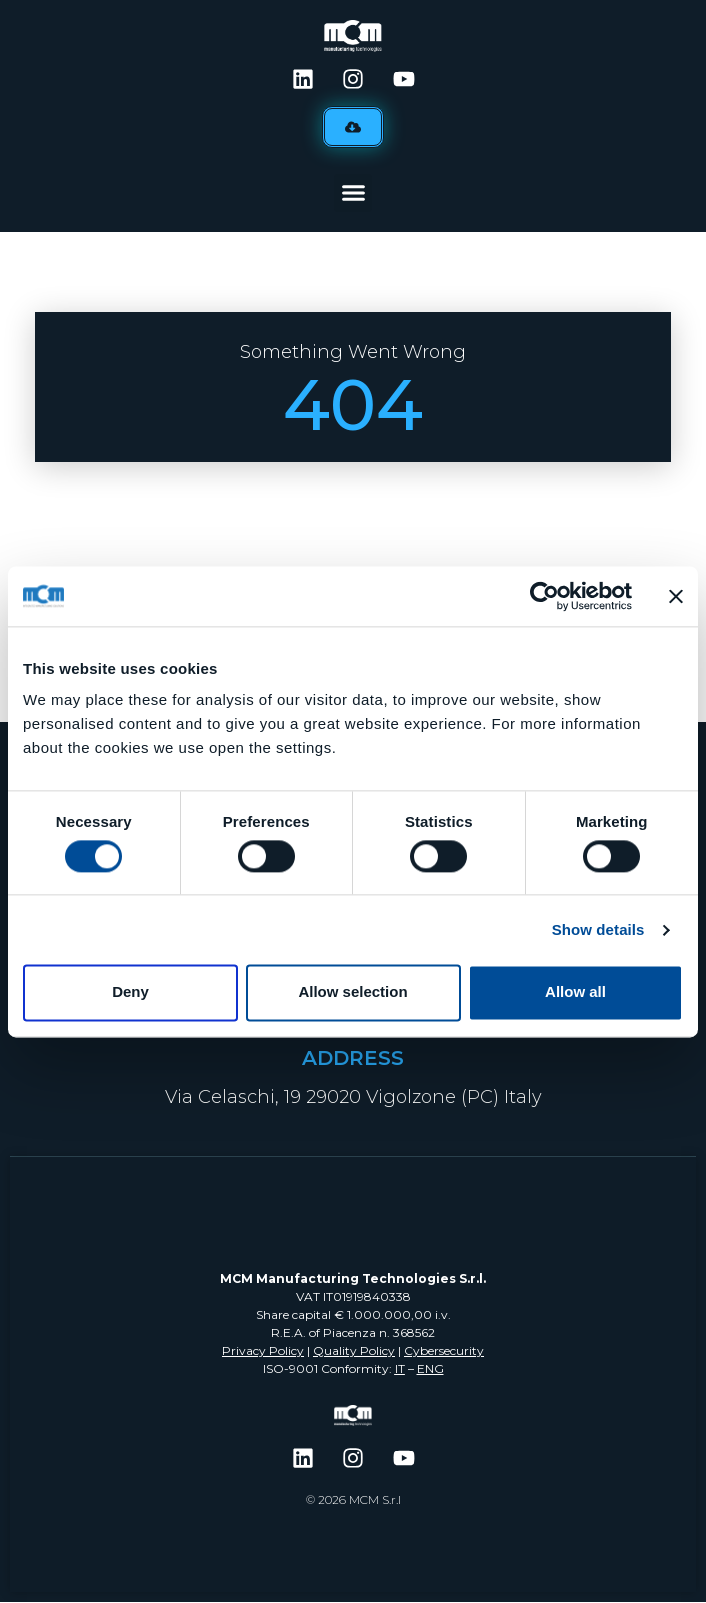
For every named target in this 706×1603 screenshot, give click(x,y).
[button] (353, 193)
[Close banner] (676, 596)
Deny (130, 992)
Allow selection (352, 992)
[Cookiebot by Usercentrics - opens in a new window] (544, 596)
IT (400, 1368)
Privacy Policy (263, 1350)
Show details (598, 929)
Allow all (575, 992)
